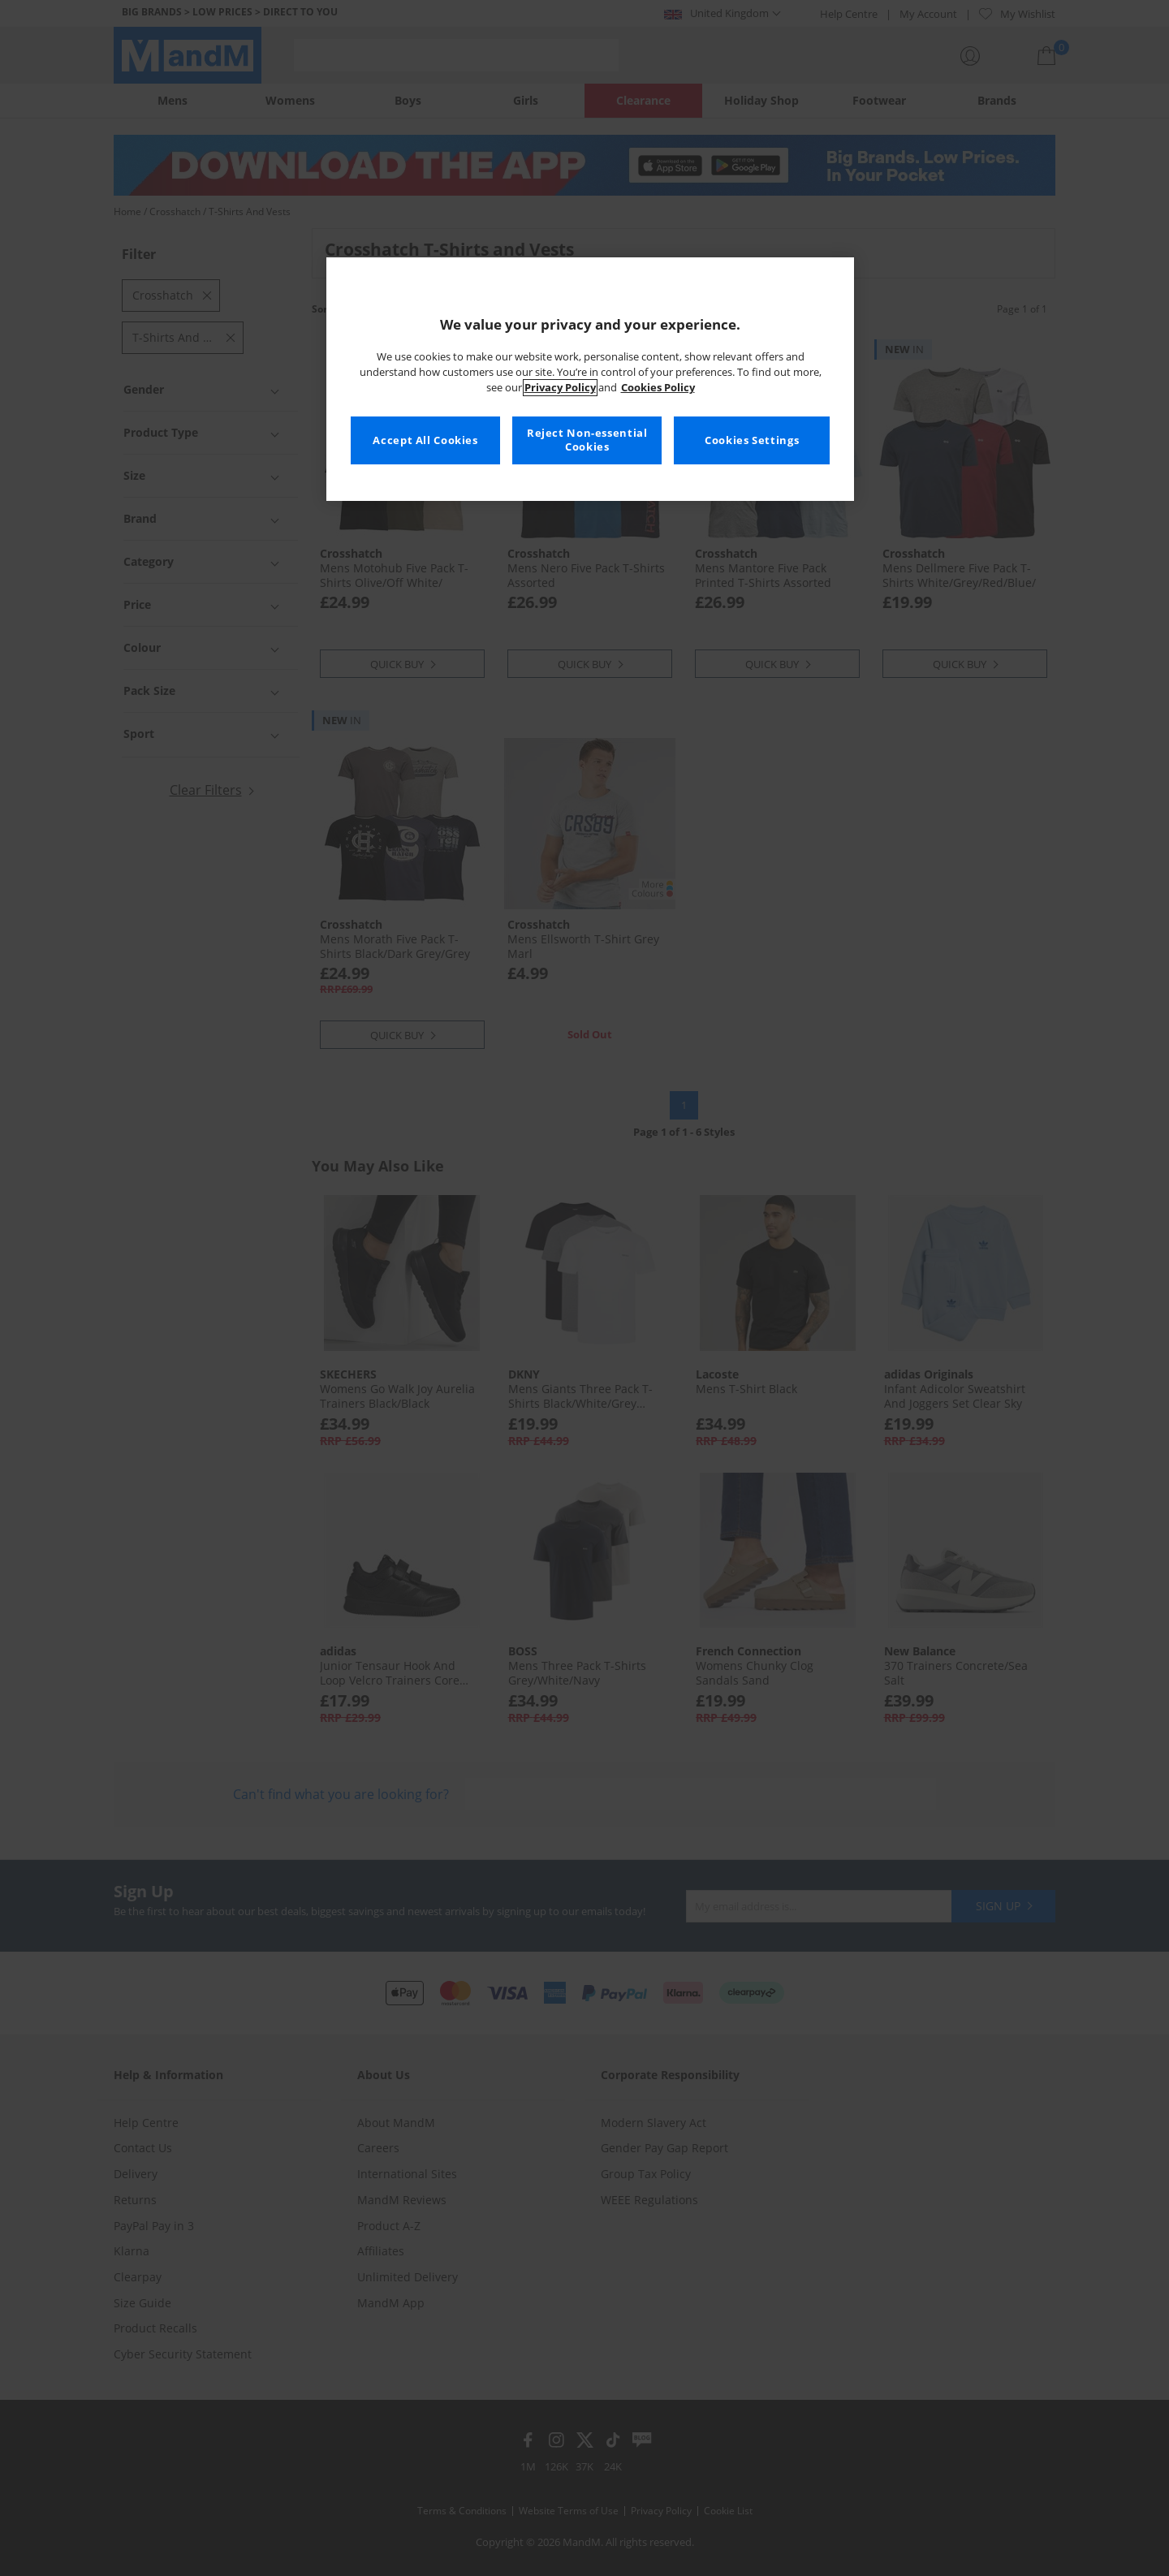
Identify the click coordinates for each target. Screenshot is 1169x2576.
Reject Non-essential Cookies (587, 440)
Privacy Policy (560, 388)
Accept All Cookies (425, 440)
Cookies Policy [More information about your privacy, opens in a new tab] (658, 388)
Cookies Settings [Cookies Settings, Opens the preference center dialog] (752, 440)
